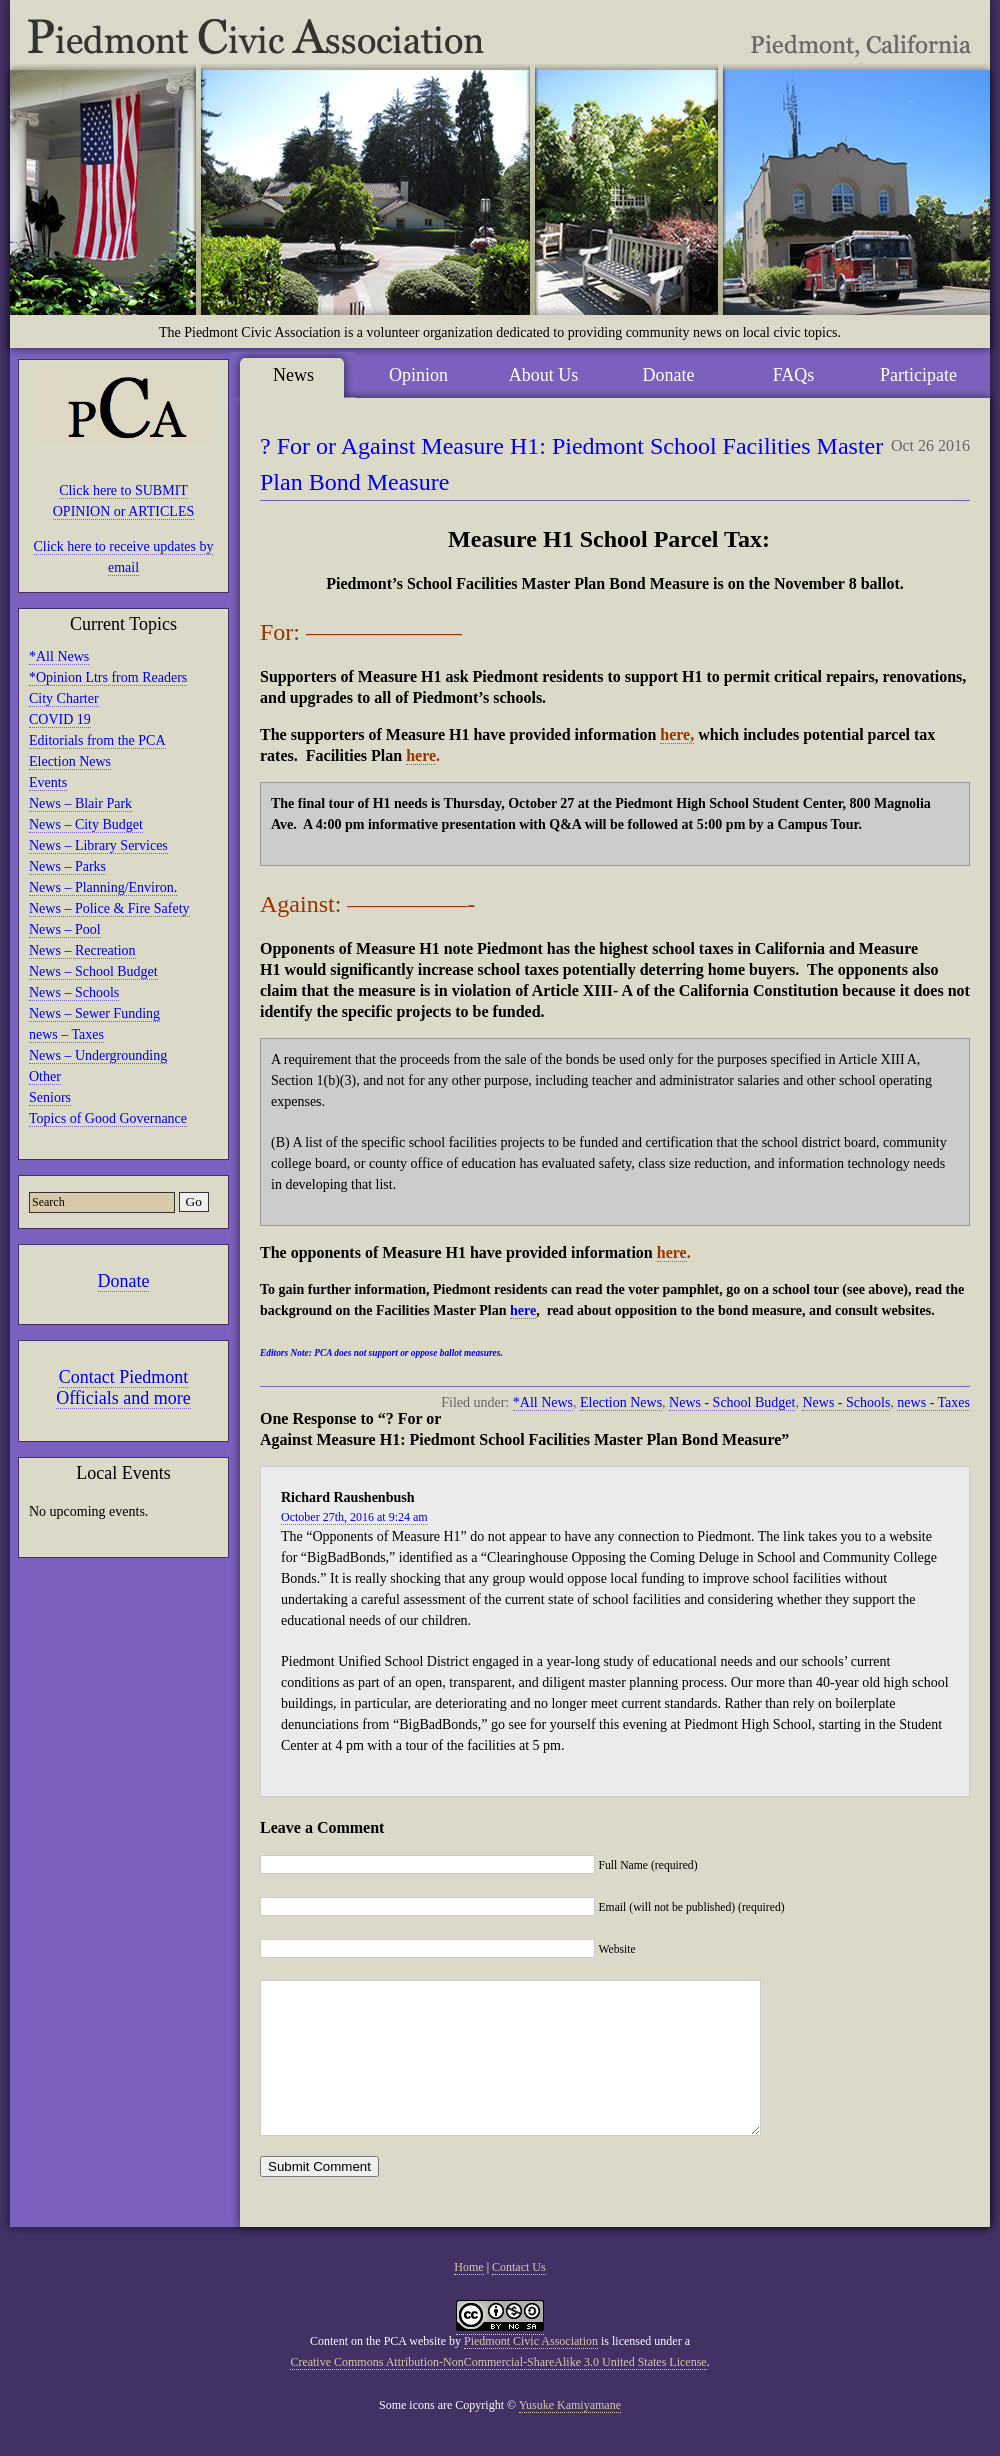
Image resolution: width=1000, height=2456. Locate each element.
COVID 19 (60, 719)
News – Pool (65, 929)
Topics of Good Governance (108, 1118)
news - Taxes (933, 1402)
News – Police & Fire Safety (109, 908)
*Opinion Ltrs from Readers (108, 677)
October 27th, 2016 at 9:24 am (354, 1517)
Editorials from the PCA (97, 740)
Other (45, 1076)
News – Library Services (98, 845)
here (421, 755)
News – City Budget (86, 824)
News (293, 375)
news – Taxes (66, 1034)
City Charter (64, 698)
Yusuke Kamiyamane (570, 2435)
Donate (124, 1281)
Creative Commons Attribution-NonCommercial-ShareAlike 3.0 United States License (498, 2392)
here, (677, 734)
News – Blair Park (80, 803)
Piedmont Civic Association (531, 2371)
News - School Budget (732, 1402)
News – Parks (67, 866)
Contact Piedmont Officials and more (123, 1387)
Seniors (50, 1097)
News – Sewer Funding (94, 1013)
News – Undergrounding (98, 1055)
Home (468, 2297)
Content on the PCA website (378, 2371)
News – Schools (74, 992)
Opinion (418, 375)
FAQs (794, 375)
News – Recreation (82, 950)
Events (48, 782)
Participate (918, 375)
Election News (70, 761)
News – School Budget (93, 971)
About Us (544, 375)
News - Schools (846, 1402)
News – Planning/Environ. (103, 887)
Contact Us (519, 2297)
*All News (59, 656)
